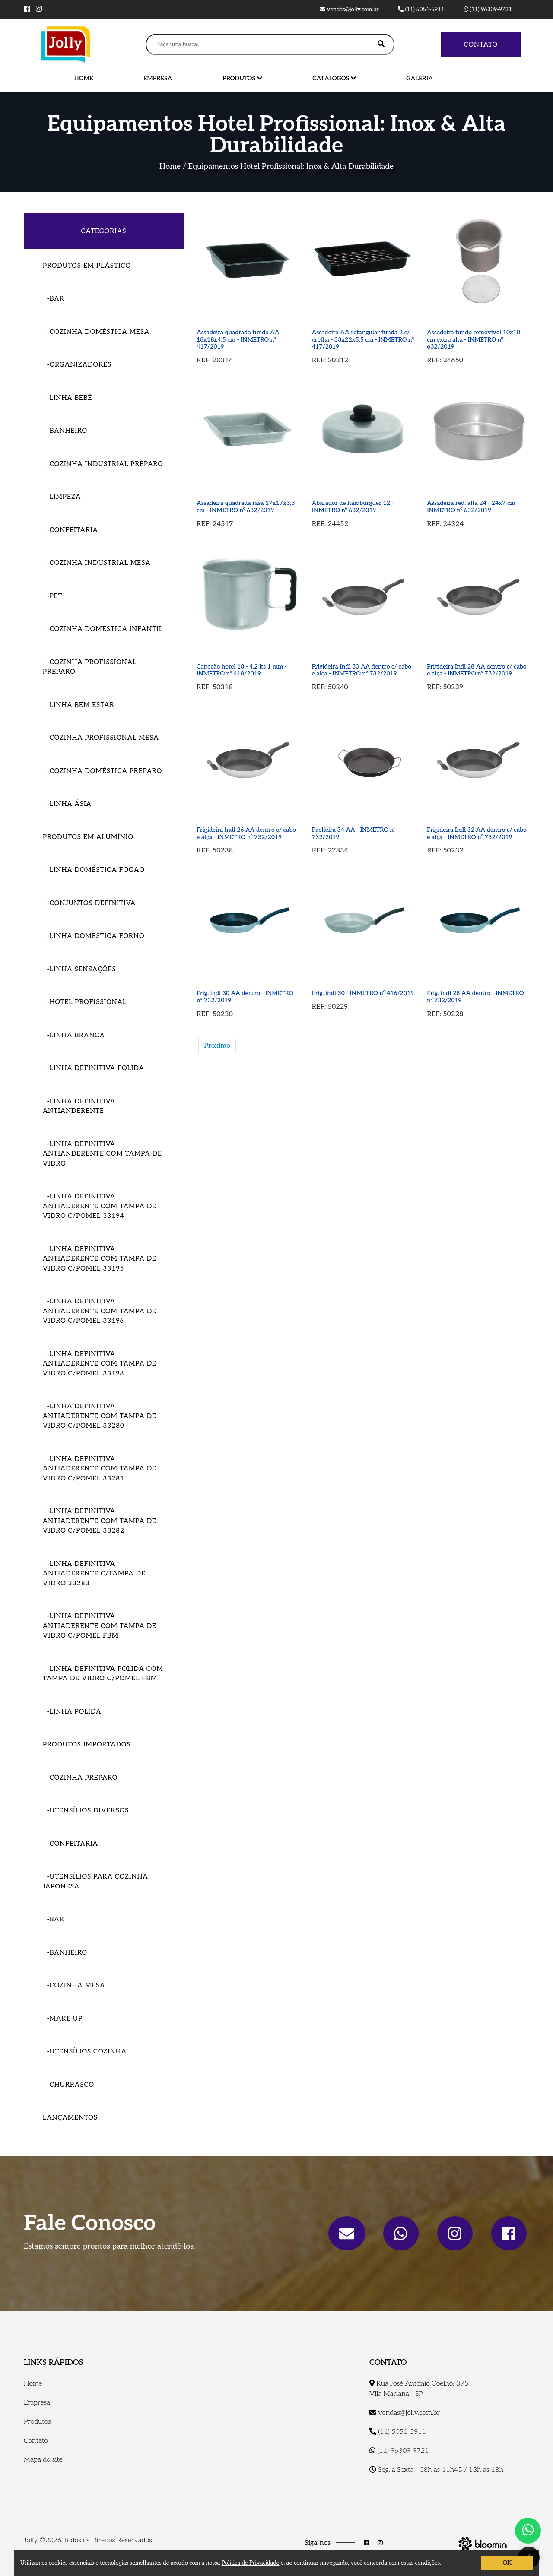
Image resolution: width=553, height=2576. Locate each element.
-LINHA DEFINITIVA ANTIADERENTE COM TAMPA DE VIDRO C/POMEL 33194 (99, 1206)
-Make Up (63, 2018)
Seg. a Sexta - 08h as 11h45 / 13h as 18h (436, 2470)
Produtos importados (87, 1744)
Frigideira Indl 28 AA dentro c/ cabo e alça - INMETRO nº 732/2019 (476, 670)
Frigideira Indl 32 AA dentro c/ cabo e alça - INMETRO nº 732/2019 (477, 833)
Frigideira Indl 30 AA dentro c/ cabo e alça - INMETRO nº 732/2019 (361, 670)
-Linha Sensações (79, 969)
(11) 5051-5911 (421, 9)
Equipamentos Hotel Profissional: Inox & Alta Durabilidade (291, 166)
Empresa (157, 78)
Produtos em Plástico (87, 265)
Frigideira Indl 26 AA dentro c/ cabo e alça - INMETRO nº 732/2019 (246, 833)
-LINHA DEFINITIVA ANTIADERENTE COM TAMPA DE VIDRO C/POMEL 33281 (99, 1468)
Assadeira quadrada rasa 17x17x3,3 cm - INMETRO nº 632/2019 (246, 506)
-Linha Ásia (67, 804)
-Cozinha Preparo (80, 1777)
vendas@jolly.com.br (349, 9)
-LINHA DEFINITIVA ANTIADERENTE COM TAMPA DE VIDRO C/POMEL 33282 (99, 1520)
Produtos (242, 78)
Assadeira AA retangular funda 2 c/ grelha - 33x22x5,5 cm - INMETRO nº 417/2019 (363, 339)
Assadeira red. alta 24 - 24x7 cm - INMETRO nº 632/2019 (473, 506)
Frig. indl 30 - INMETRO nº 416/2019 (363, 993)
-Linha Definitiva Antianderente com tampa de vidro (102, 1153)
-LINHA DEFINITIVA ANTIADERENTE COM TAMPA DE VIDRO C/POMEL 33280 (99, 1415)
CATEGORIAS (104, 231)
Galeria (419, 78)
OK (507, 2562)
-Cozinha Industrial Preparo (103, 464)
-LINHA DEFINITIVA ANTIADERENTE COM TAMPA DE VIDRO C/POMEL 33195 (99, 1258)
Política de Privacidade (251, 2563)
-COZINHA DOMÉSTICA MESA (96, 332)
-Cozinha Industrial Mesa (97, 563)
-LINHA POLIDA (72, 1711)
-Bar (53, 298)
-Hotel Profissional (85, 1002)
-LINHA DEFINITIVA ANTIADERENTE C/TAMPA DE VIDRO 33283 (94, 1573)
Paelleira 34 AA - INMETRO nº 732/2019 (354, 833)
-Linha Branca (74, 1035)
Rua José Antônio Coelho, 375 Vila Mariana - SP (418, 2389)
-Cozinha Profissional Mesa (101, 737)
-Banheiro (65, 430)
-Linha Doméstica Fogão (94, 870)
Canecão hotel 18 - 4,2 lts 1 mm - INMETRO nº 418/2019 (242, 670)
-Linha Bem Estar (78, 705)
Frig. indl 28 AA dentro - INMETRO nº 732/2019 (475, 996)
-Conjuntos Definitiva (89, 903)
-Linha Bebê (67, 398)
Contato (481, 44)
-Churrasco (68, 2084)
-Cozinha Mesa (74, 1985)
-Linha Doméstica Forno (94, 936)
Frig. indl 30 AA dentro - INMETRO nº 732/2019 (245, 996)
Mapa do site (43, 2460)
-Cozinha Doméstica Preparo (102, 771)
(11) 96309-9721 (488, 9)
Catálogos (334, 78)
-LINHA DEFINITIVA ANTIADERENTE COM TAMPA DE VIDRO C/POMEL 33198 (99, 1363)
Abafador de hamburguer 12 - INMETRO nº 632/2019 (353, 506)
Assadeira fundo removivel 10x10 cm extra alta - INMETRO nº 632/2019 (473, 339)
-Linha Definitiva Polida (93, 1068)
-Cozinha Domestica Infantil (103, 629)
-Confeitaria (70, 530)
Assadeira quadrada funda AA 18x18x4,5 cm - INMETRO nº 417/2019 (238, 339)
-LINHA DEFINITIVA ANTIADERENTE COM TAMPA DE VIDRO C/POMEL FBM (99, 1625)
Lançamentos (70, 2117)
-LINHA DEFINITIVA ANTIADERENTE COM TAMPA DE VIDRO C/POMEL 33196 (99, 1310)
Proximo (217, 1046)
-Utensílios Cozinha (85, 2051)
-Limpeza (62, 497)
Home (83, 78)
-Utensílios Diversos (86, 1810)
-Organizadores (77, 364)
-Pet (53, 596)
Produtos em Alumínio (88, 837)
